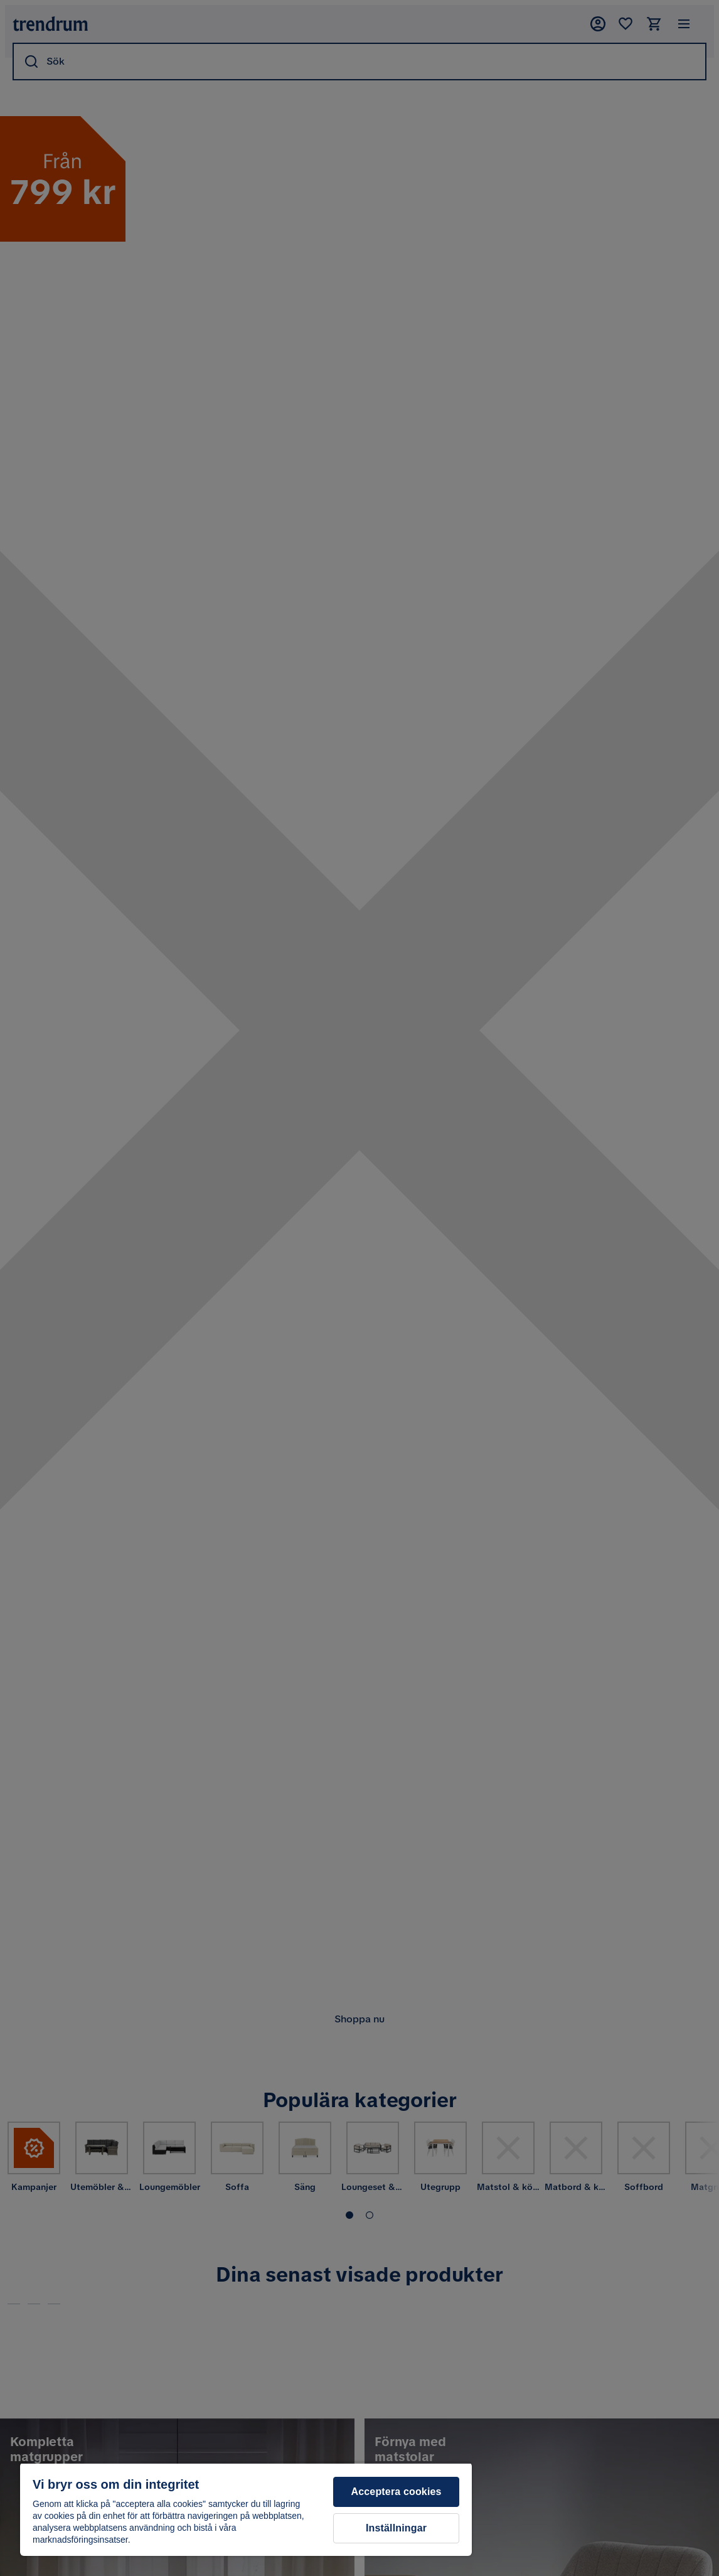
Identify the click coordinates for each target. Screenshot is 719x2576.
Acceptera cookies (396, 2491)
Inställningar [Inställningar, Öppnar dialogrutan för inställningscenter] (396, 2528)
